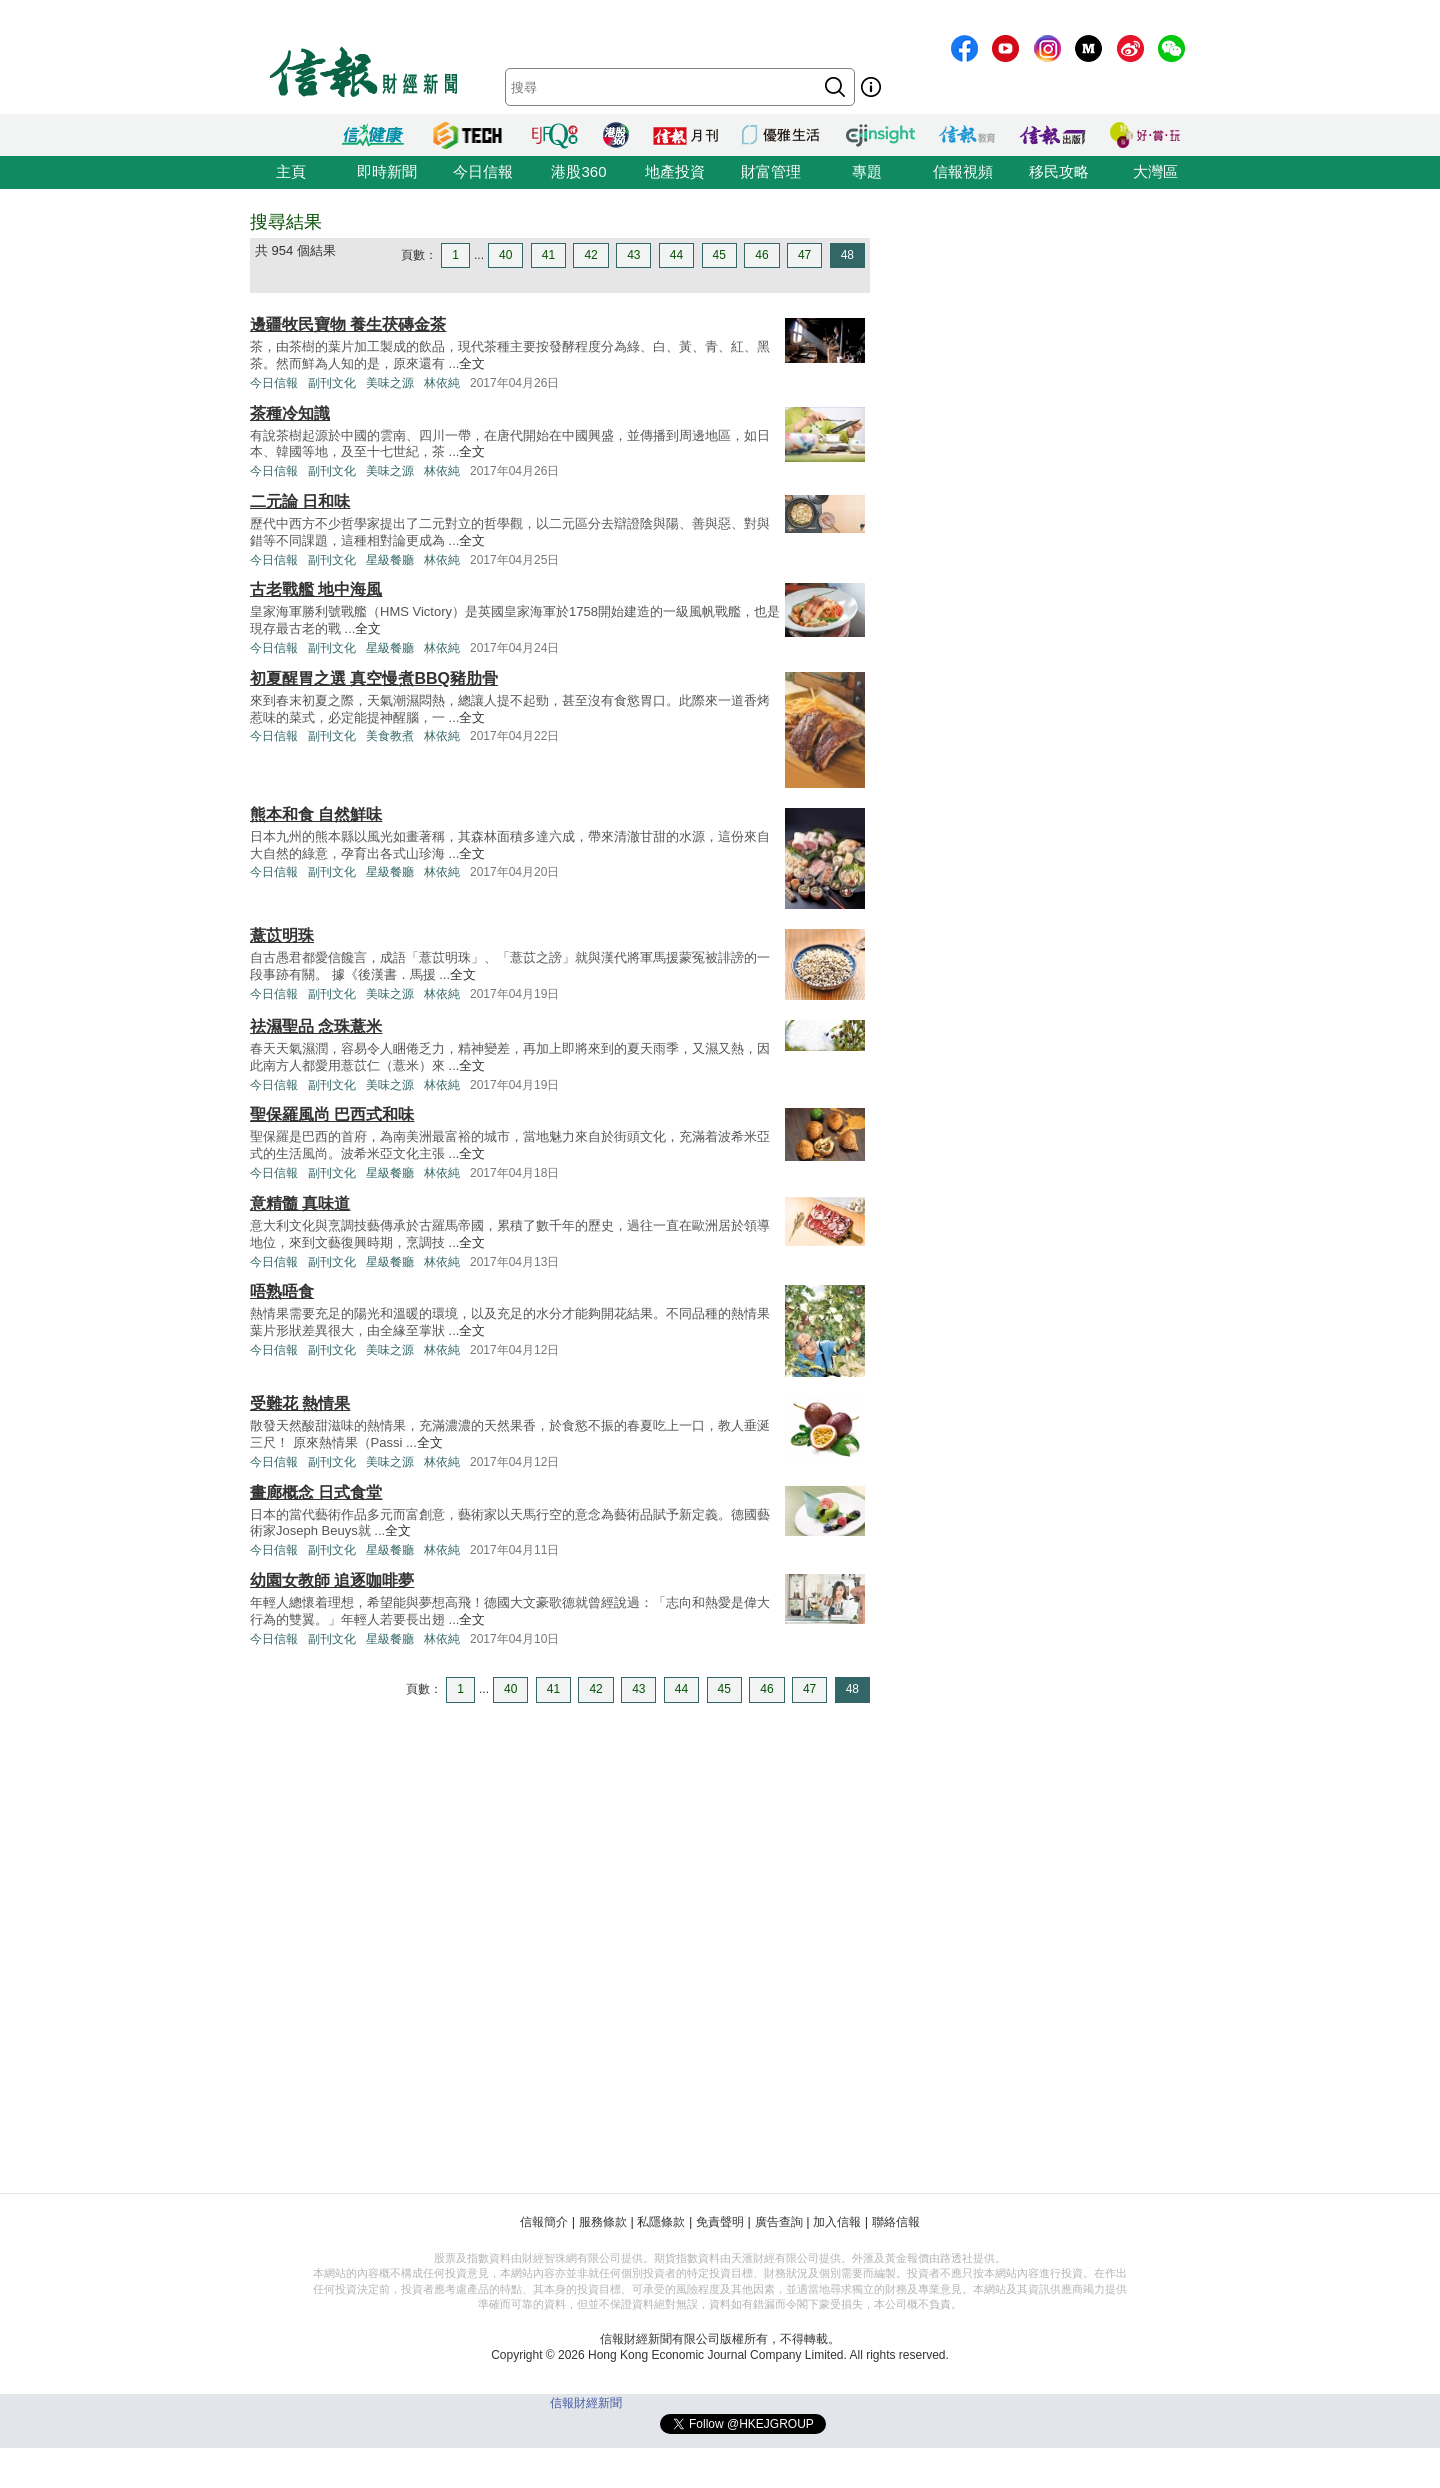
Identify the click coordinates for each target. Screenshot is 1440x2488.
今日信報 (483, 171)
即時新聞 (387, 171)
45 (719, 255)
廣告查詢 (779, 2222)
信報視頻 (963, 171)
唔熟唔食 (282, 1291)
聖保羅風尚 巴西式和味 (332, 1114)
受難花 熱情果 (300, 1403)
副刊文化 (332, 383)
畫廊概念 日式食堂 (316, 1492)
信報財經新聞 (586, 2403)
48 (847, 255)
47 (804, 255)
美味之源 (390, 383)
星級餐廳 (390, 560)
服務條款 (603, 2222)
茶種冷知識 (290, 413)
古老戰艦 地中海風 (316, 589)
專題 (867, 171)
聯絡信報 (896, 2222)
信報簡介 (544, 2222)
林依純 (442, 383)
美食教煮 (390, 736)
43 (633, 255)
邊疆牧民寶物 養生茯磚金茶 (348, 324)
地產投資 (675, 171)
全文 (472, 363)
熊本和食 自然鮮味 (316, 814)
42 (590, 255)
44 (676, 255)
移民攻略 (1059, 171)
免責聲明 (720, 2222)
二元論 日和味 (300, 501)
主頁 (291, 171)
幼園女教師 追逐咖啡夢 (332, 1580)
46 (761, 255)
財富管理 (771, 171)
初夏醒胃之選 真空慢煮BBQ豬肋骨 (374, 678)
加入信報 (837, 2222)
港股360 (578, 171)
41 (548, 255)
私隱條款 (661, 2222)
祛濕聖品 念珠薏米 (316, 1026)
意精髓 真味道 (300, 1203)
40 (505, 255)
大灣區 (1155, 171)
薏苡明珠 (282, 935)
